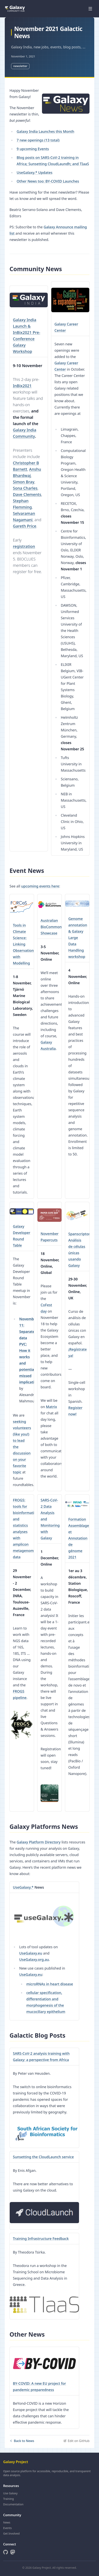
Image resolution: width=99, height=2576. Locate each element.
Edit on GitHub (76, 2441)
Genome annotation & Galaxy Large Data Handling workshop (77, 937)
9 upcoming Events (33, 148)
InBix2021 (22, 385)
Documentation (13, 2504)
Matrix (51, 1406)
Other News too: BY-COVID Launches (48, 181)
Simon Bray (23, 481)
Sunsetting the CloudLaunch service (43, 2156)
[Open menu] (90, 9)
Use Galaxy (10, 2493)
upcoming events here (40, 886)
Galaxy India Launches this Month (45, 131)
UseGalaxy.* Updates (34, 172)
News (6, 2522)
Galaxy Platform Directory (39, 1842)
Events (7, 2528)
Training (8, 2499)
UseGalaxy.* (23, 1887)
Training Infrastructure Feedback (41, 2238)
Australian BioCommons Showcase (52, 926)
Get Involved (11, 2533)
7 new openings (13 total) (38, 140)
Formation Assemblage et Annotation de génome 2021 (78, 1538)
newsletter (20, 66)
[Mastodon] (12, 2552)
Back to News (22, 2441)
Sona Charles (25, 488)
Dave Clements (27, 494)
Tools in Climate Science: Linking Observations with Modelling (24, 944)
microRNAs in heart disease (49, 1984)
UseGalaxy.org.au (34, 1959)
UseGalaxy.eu (30, 1953)
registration (24, 546)
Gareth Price (24, 526)
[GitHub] (5, 2552)
